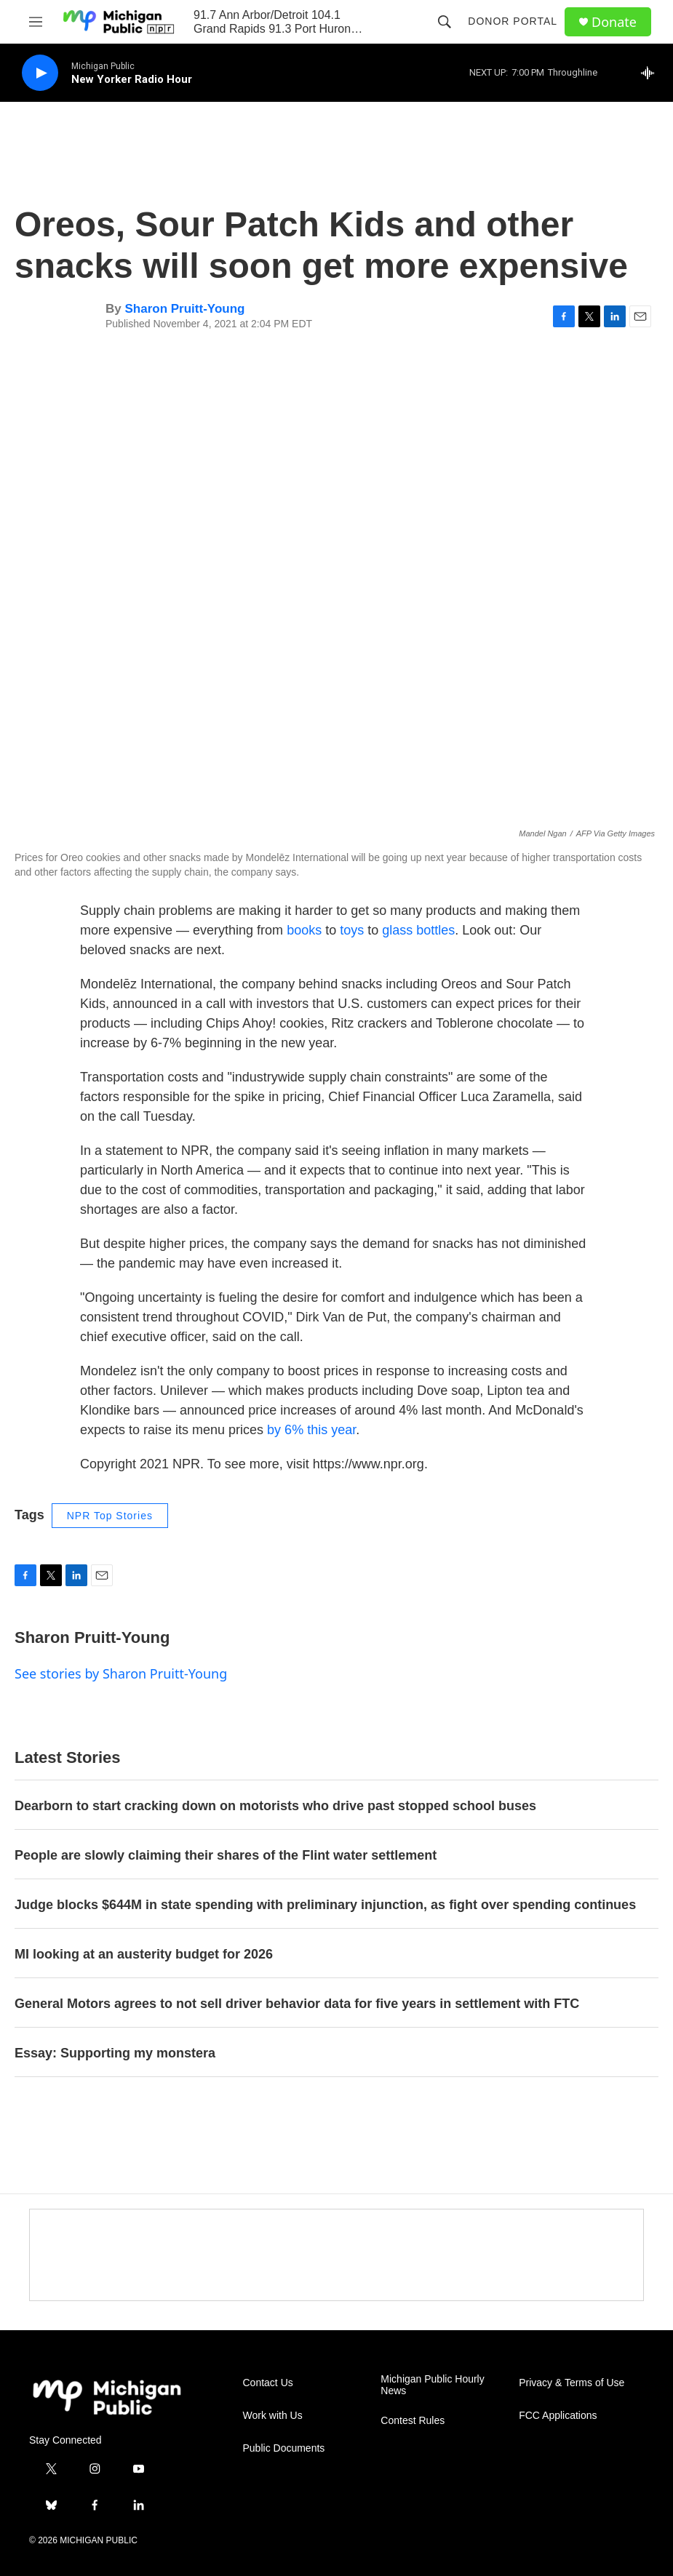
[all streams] (651, 73)
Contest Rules (413, 2420)
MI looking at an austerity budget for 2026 (144, 1954)
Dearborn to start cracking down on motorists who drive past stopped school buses (275, 1806)
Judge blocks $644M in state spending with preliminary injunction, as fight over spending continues (325, 1904)
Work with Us (273, 2415)
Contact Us (268, 2382)
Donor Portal (512, 21)
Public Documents (284, 2448)
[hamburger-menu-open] (35, 21)
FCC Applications (558, 2415)
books (304, 930)
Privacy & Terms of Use (571, 2382)
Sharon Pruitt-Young (184, 309)
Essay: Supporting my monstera (115, 2053)
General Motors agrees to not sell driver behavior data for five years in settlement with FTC (297, 2003)
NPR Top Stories (110, 1515)
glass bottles (418, 930)
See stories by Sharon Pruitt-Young (121, 1673)
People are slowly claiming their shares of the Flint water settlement (226, 1855)
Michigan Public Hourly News (432, 2385)
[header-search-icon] (444, 21)
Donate (614, 22)
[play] (40, 73)
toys (352, 930)
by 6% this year (311, 1430)
